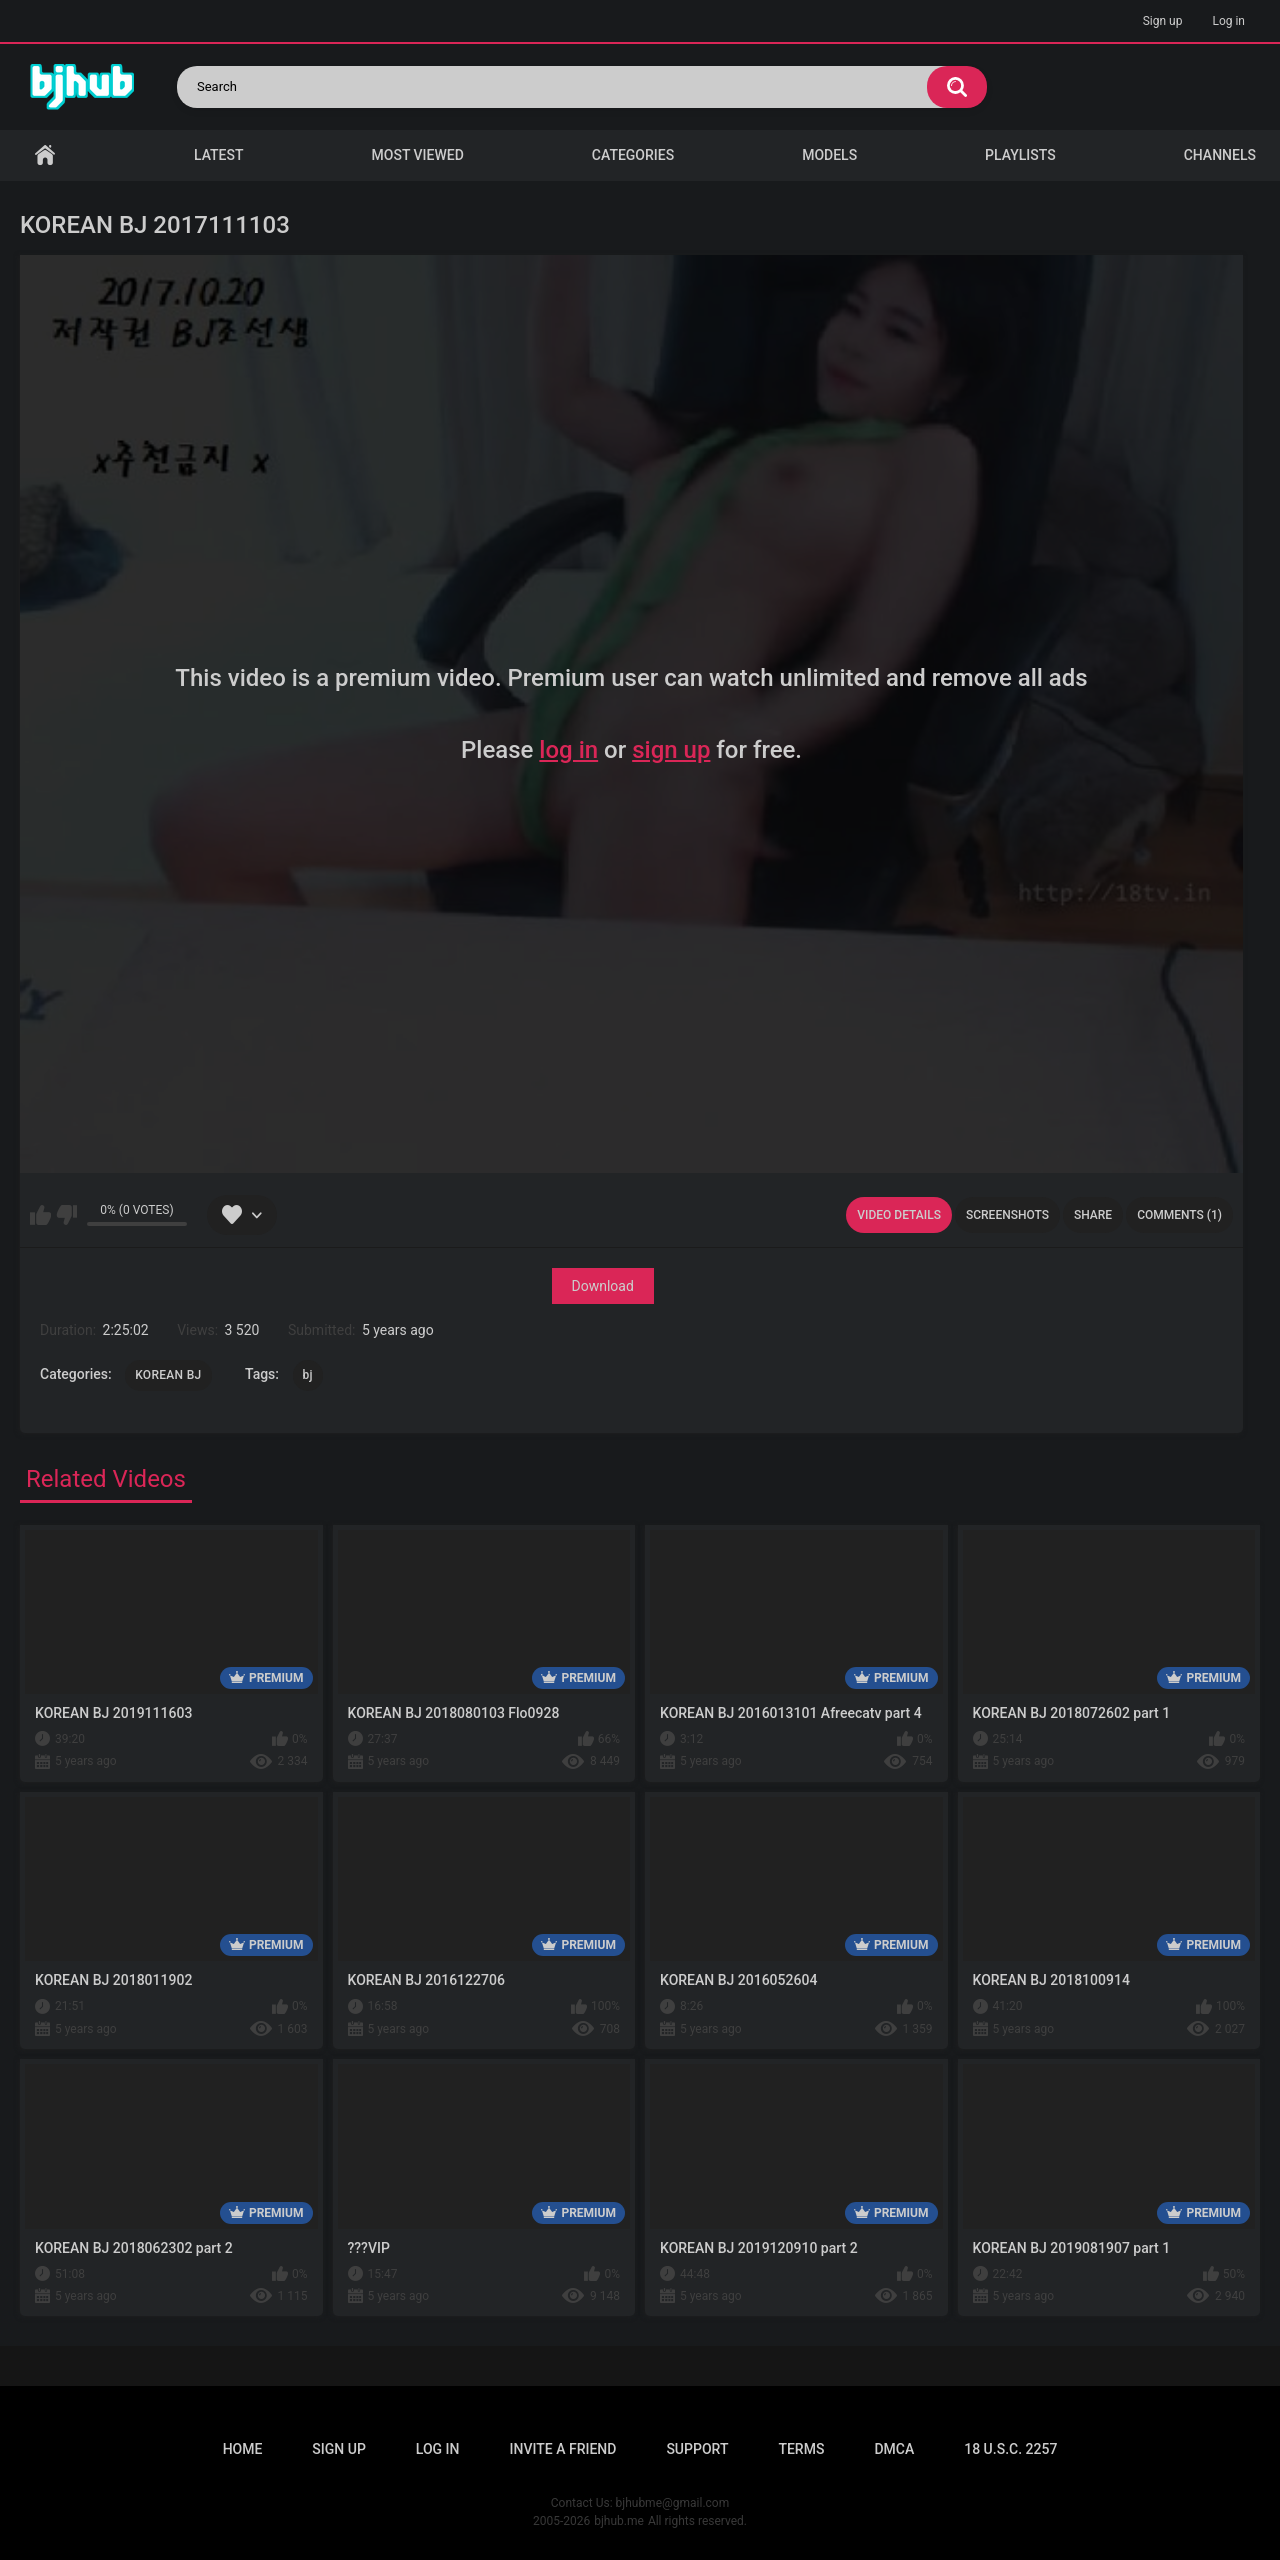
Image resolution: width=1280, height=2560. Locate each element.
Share (1093, 1215)
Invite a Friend (563, 2449)
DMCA (894, 2449)
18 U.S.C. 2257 (1010, 2449)
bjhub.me (619, 2521)
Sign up (1163, 21)
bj (308, 1375)
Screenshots (1007, 1215)
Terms (801, 2449)
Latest (219, 155)
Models (829, 155)
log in (568, 750)
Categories (633, 155)
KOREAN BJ (168, 1375)
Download (603, 1286)
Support (697, 2449)
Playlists (1020, 155)
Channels (1220, 155)
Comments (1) (1179, 1215)
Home (45, 155)
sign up (671, 750)
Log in (1228, 21)
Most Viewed (418, 155)
